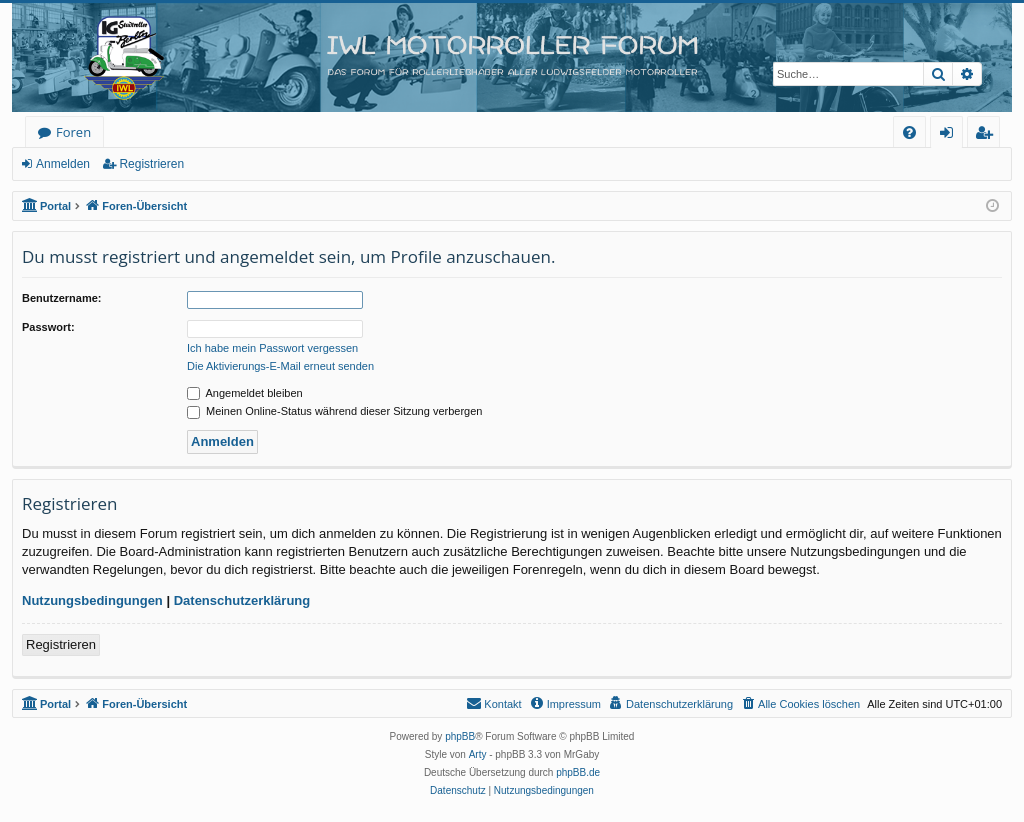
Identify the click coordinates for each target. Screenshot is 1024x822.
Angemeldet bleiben (245, 393)
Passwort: (48, 327)
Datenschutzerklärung (242, 600)
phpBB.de (578, 772)
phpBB (460, 736)
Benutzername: (61, 298)
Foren (73, 132)
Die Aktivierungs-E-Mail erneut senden (280, 366)
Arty (478, 754)
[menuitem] (909, 132)
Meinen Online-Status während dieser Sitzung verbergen (334, 411)
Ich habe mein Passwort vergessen (272, 348)
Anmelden (63, 164)
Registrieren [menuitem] (988, 135)
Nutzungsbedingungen (92, 600)
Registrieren (151, 164)
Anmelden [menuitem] (952, 135)
